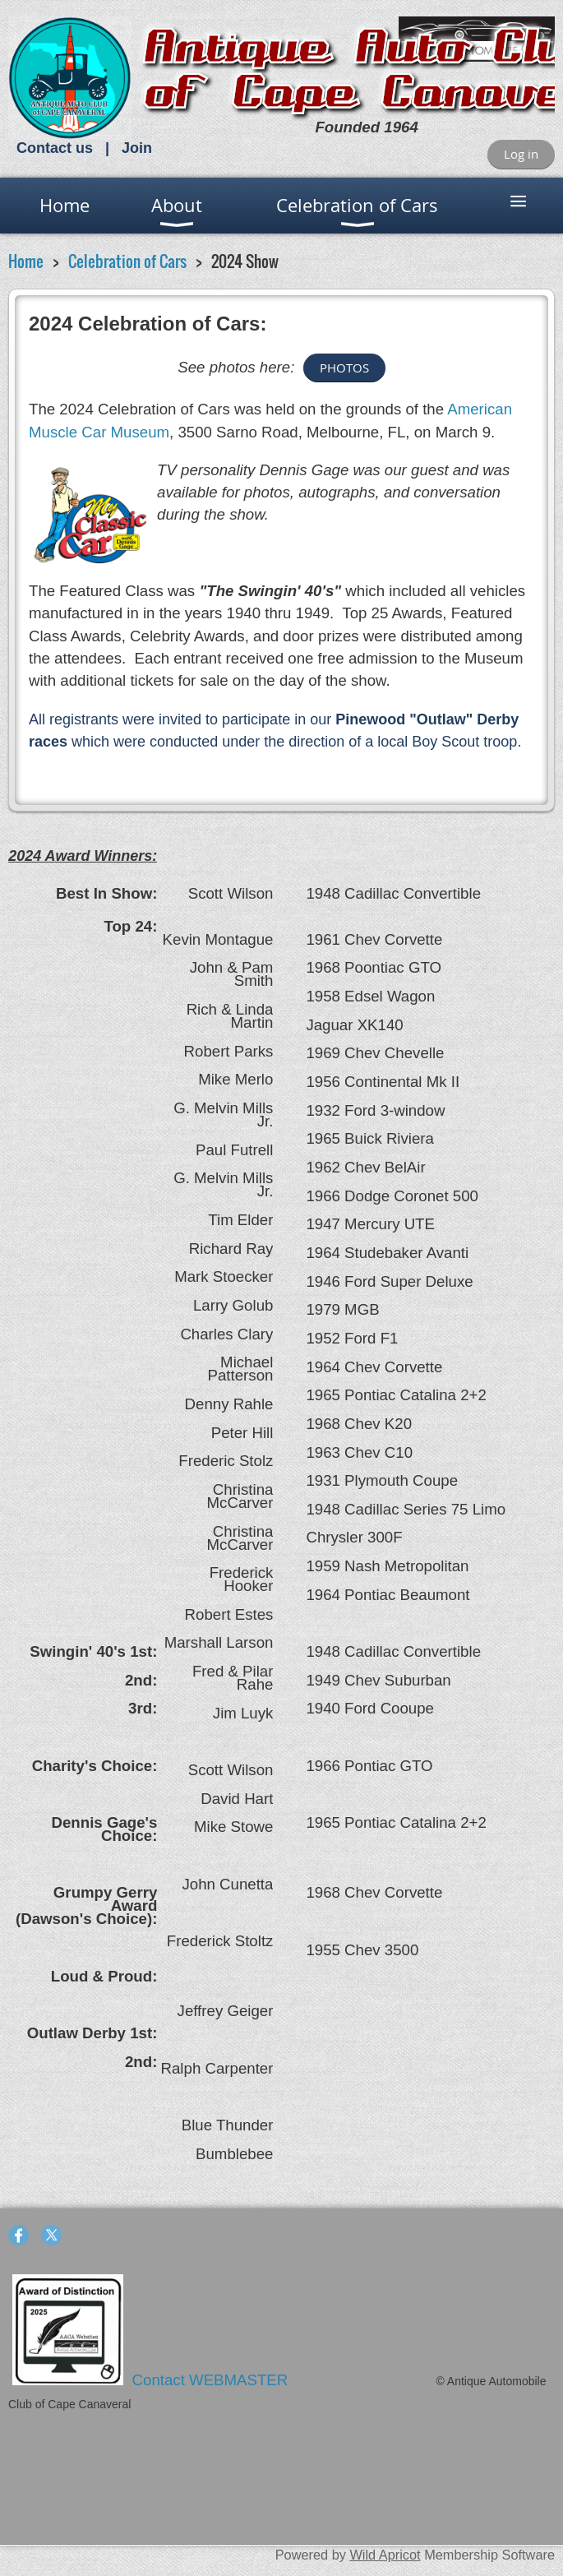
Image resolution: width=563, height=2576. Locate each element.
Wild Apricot (384, 2554)
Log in (521, 154)
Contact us (54, 148)
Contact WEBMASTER (212, 2380)
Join (137, 148)
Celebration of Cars (127, 261)
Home (26, 261)
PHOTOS (344, 367)
